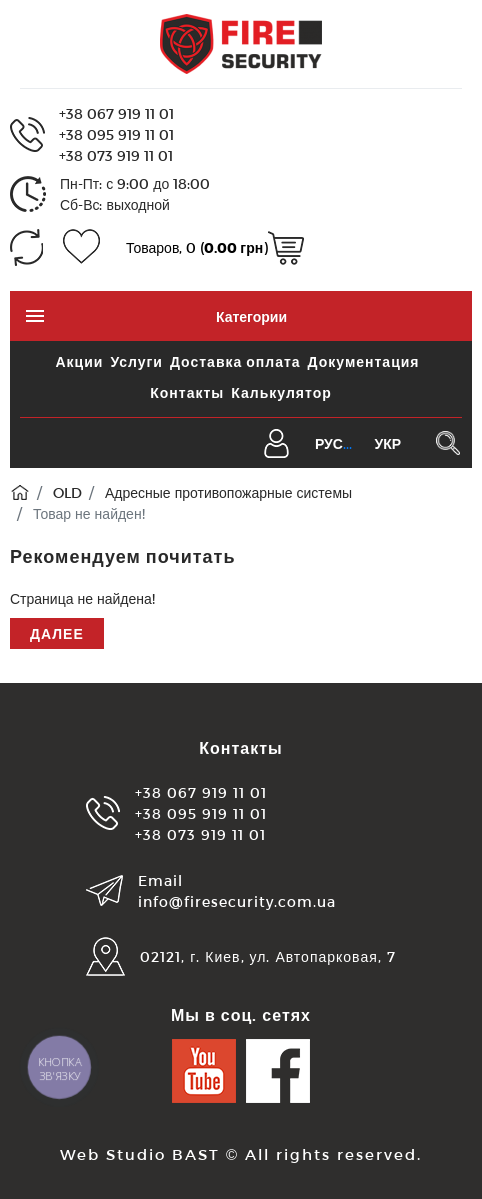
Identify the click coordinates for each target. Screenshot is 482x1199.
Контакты (187, 392)
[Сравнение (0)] (26, 247)
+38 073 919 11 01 (116, 155)
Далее (57, 633)
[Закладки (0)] (81, 247)
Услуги (136, 361)
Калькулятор (281, 392)
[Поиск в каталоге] (447, 443)
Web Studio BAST (140, 1154)
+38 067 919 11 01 (116, 113)
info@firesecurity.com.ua (237, 901)
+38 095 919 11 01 (116, 134)
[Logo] (241, 42)
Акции (79, 361)
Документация (364, 361)
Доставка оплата (235, 361)
